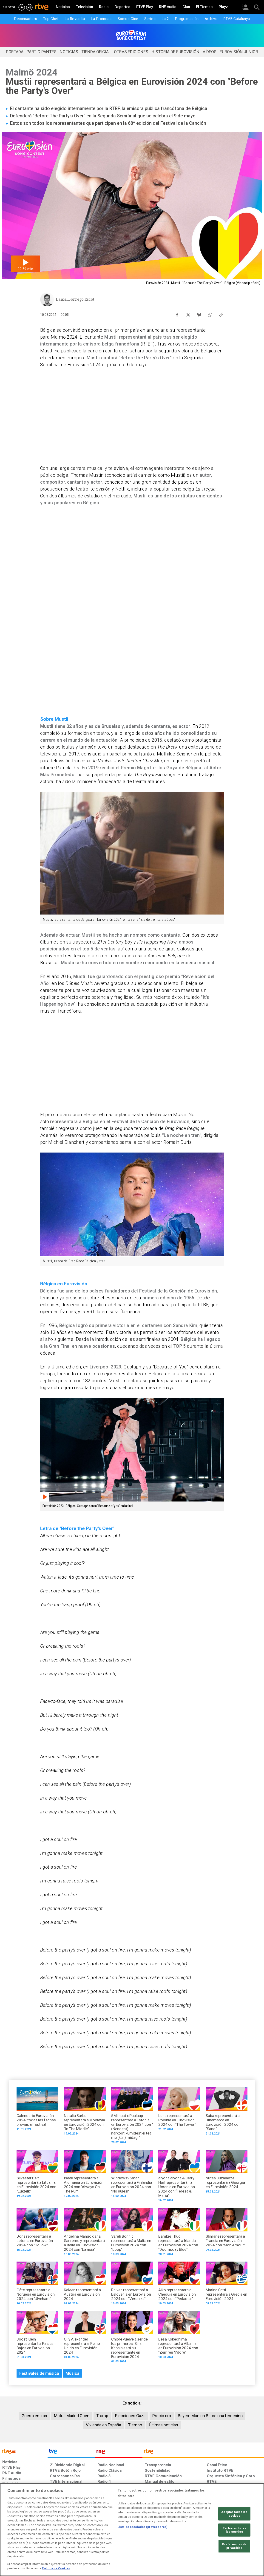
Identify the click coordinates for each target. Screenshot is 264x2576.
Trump (102, 2415)
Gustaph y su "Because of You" (155, 1367)
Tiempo (135, 2424)
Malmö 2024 (64, 337)
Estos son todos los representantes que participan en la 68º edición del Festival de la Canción (108, 123)
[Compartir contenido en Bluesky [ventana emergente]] (199, 313)
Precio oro (161, 2415)
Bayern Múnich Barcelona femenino (210, 2415)
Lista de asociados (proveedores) (142, 2527)
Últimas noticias (163, 2424)
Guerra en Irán (34, 2415)
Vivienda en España (103, 2424)
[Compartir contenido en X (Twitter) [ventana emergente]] (188, 313)
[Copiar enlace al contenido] (221, 313)
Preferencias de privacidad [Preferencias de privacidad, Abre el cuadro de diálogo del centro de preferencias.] (234, 2546)
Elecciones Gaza (130, 2415)
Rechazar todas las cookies (234, 2529)
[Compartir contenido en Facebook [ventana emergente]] (177, 313)
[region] (132, 2529)
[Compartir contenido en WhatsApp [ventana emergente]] (210, 313)
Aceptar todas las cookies (234, 2513)
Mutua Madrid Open (71, 2415)
